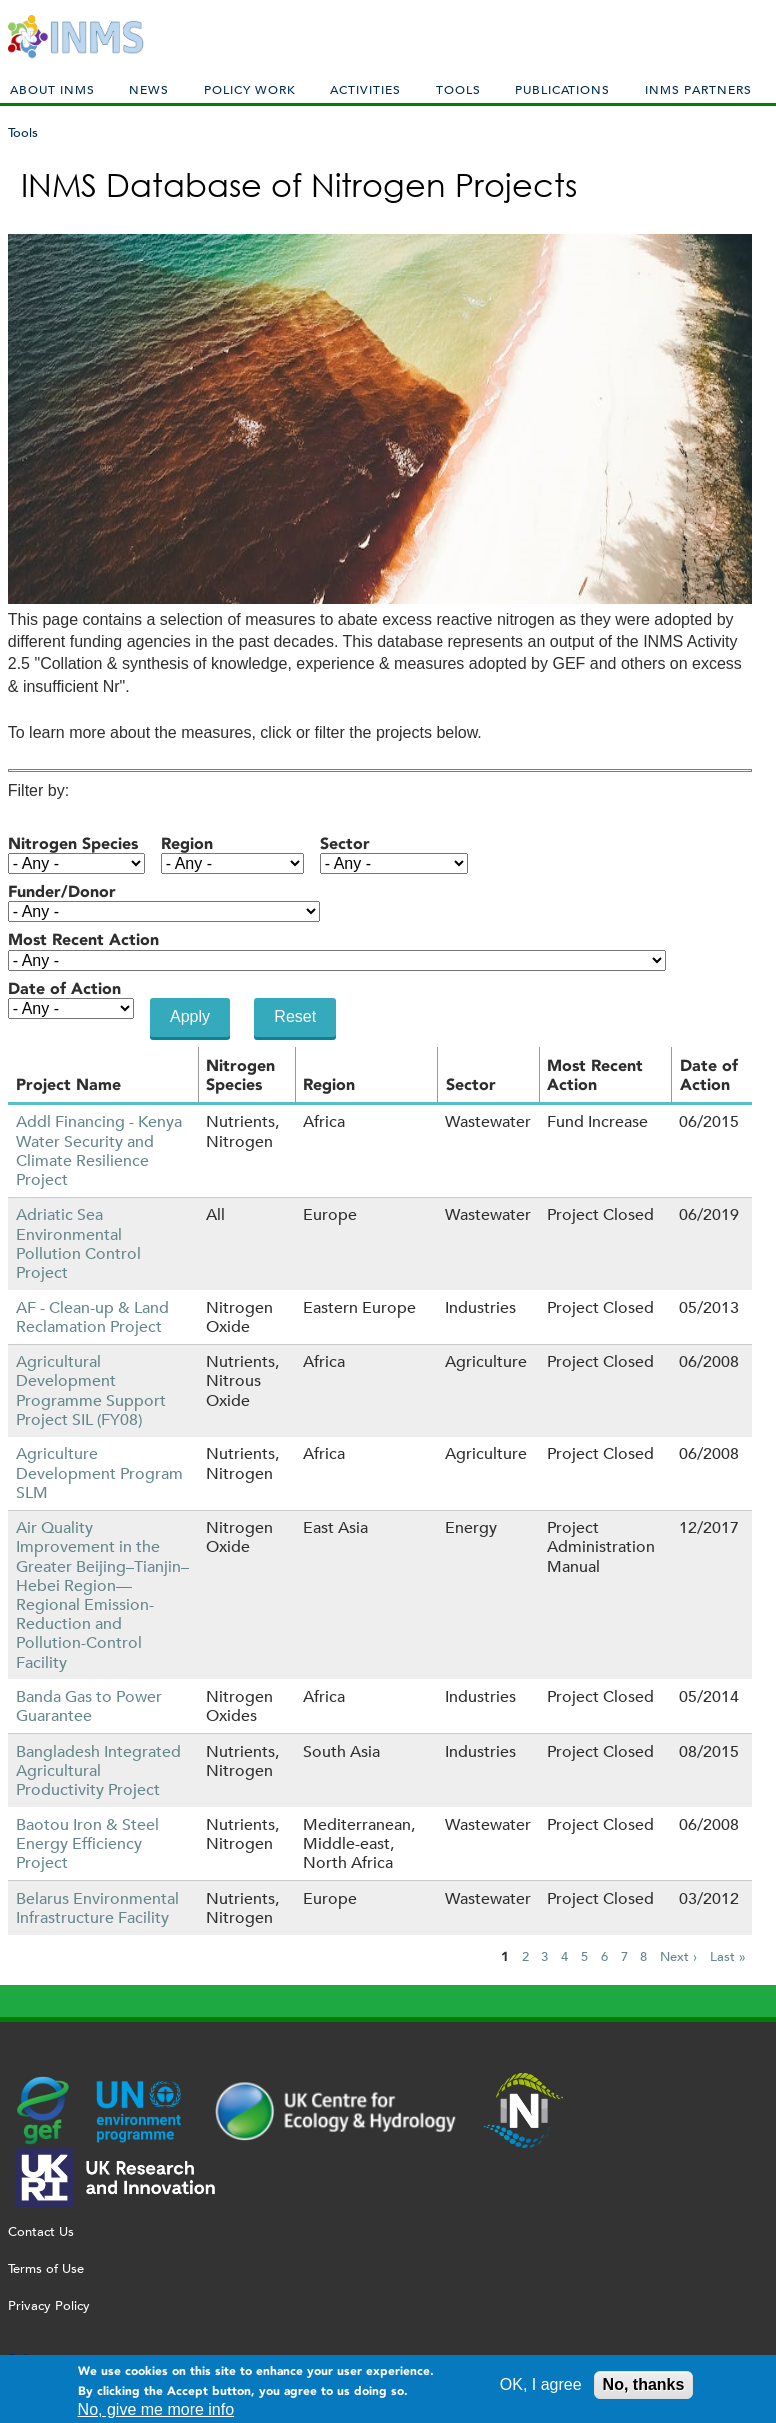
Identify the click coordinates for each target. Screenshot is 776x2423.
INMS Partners (698, 89)
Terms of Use (46, 2268)
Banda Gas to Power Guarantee (89, 1706)
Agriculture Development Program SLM (99, 1472)
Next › (678, 1957)
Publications (562, 89)
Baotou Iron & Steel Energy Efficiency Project (87, 1843)
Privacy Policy (49, 2305)
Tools (458, 89)
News (149, 89)
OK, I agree (541, 2389)
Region (187, 843)
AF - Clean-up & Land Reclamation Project (92, 1317)
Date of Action (64, 988)
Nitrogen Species (73, 843)
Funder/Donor (62, 891)
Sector (345, 843)
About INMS (52, 89)
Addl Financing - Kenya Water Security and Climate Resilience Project (99, 1150)
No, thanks (644, 2389)
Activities (365, 89)
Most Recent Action (83, 939)
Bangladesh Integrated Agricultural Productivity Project (98, 1770)
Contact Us (41, 2231)
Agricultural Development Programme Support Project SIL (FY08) (91, 1390)
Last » (728, 1957)
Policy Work (250, 89)
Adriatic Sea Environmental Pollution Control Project (78, 1243)
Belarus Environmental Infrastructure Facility (97, 1908)
